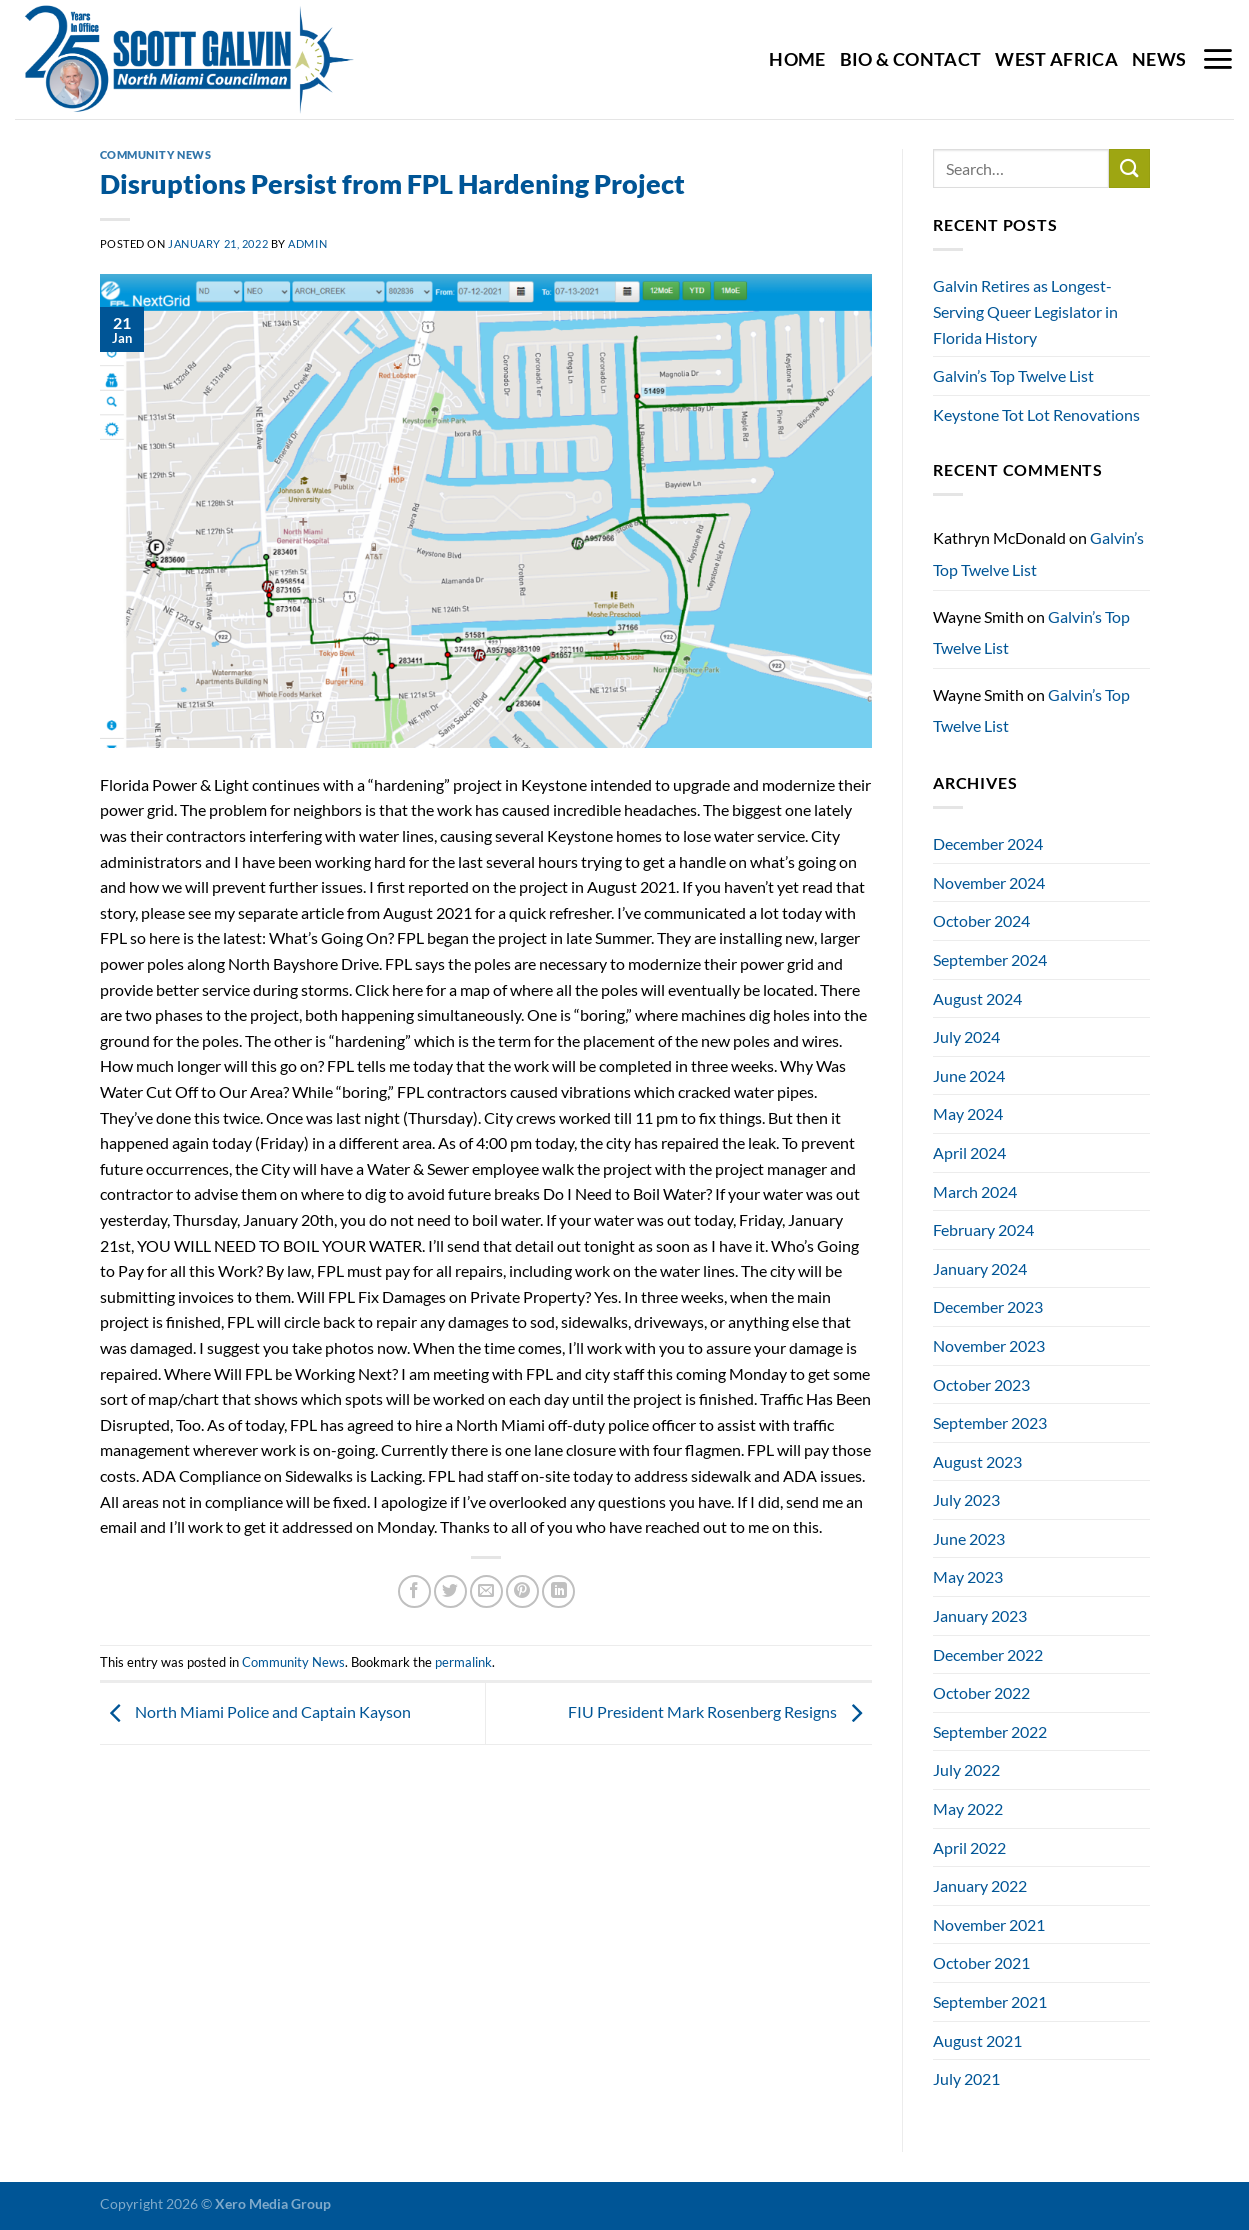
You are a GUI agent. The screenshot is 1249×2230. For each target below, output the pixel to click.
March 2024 (975, 1191)
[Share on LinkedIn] (558, 1591)
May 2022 (968, 1808)
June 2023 (969, 1538)
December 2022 (988, 1654)
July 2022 (966, 1769)
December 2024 (988, 843)
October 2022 (981, 1692)
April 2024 (969, 1152)
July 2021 (966, 2078)
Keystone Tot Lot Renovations (1036, 414)
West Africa (1056, 59)
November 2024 (989, 882)
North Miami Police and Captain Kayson (255, 1711)
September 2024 (990, 959)
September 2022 (990, 1731)
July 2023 (966, 1499)
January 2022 (980, 1885)
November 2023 (989, 1345)
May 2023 (968, 1576)
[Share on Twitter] (450, 1591)
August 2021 (977, 2040)
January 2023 (980, 1615)
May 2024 (968, 1113)
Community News (156, 154)
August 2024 (977, 998)
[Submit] (1129, 168)
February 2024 (983, 1229)
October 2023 (981, 1384)
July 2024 (966, 1036)
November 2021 (989, 1924)
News (1159, 59)
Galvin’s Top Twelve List (1013, 375)
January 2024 (980, 1268)
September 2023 (990, 1422)
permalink (463, 1662)
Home (797, 59)
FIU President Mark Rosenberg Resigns (720, 1711)
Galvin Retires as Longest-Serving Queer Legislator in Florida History (1025, 311)
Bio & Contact (911, 59)
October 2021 (981, 1962)
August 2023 (977, 1461)
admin (307, 243)
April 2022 (969, 1847)
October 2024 (981, 920)
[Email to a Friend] (486, 1591)
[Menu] (1217, 59)
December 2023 (988, 1306)
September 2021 (990, 2001)
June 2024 (969, 1075)
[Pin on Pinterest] (522, 1591)
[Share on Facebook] (414, 1591)
